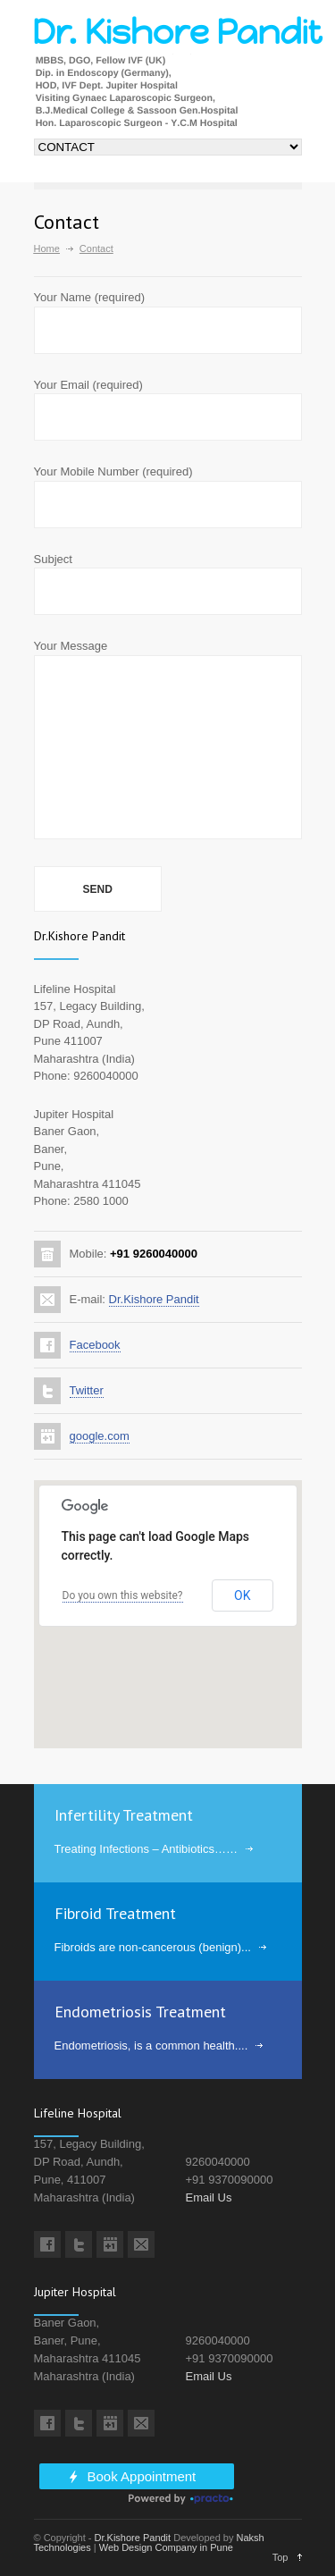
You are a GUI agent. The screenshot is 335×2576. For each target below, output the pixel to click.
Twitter (87, 1390)
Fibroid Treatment (115, 1913)
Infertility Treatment (123, 1815)
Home (47, 248)
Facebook (95, 1344)
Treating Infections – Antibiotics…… (146, 1849)
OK (242, 1595)
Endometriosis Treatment (140, 2011)
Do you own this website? (123, 1595)
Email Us (209, 2197)
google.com (100, 1436)
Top (280, 2557)
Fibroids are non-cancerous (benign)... (152, 1947)
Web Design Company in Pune (166, 2547)
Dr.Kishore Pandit (154, 1299)
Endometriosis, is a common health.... (151, 2045)
